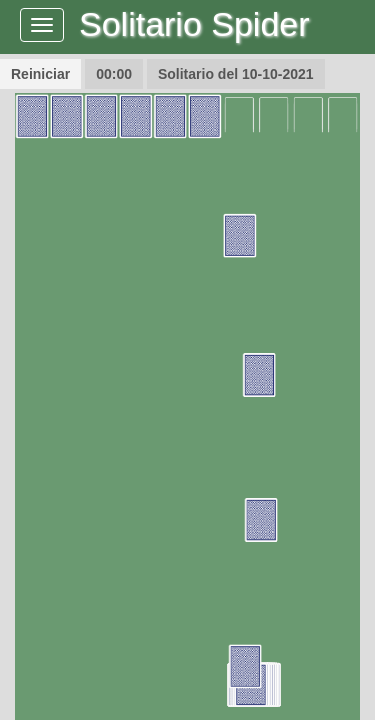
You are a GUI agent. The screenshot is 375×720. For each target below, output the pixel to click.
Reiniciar (40, 74)
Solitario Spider (194, 24)
